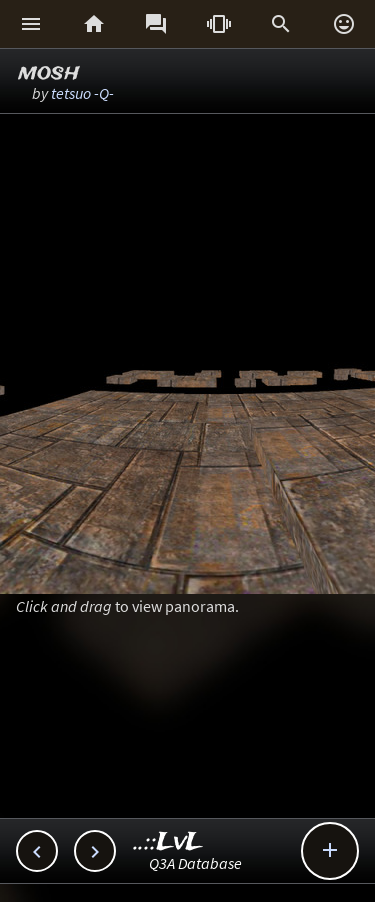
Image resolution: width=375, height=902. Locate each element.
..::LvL (168, 842)
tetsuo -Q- (82, 93)
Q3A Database (195, 863)
